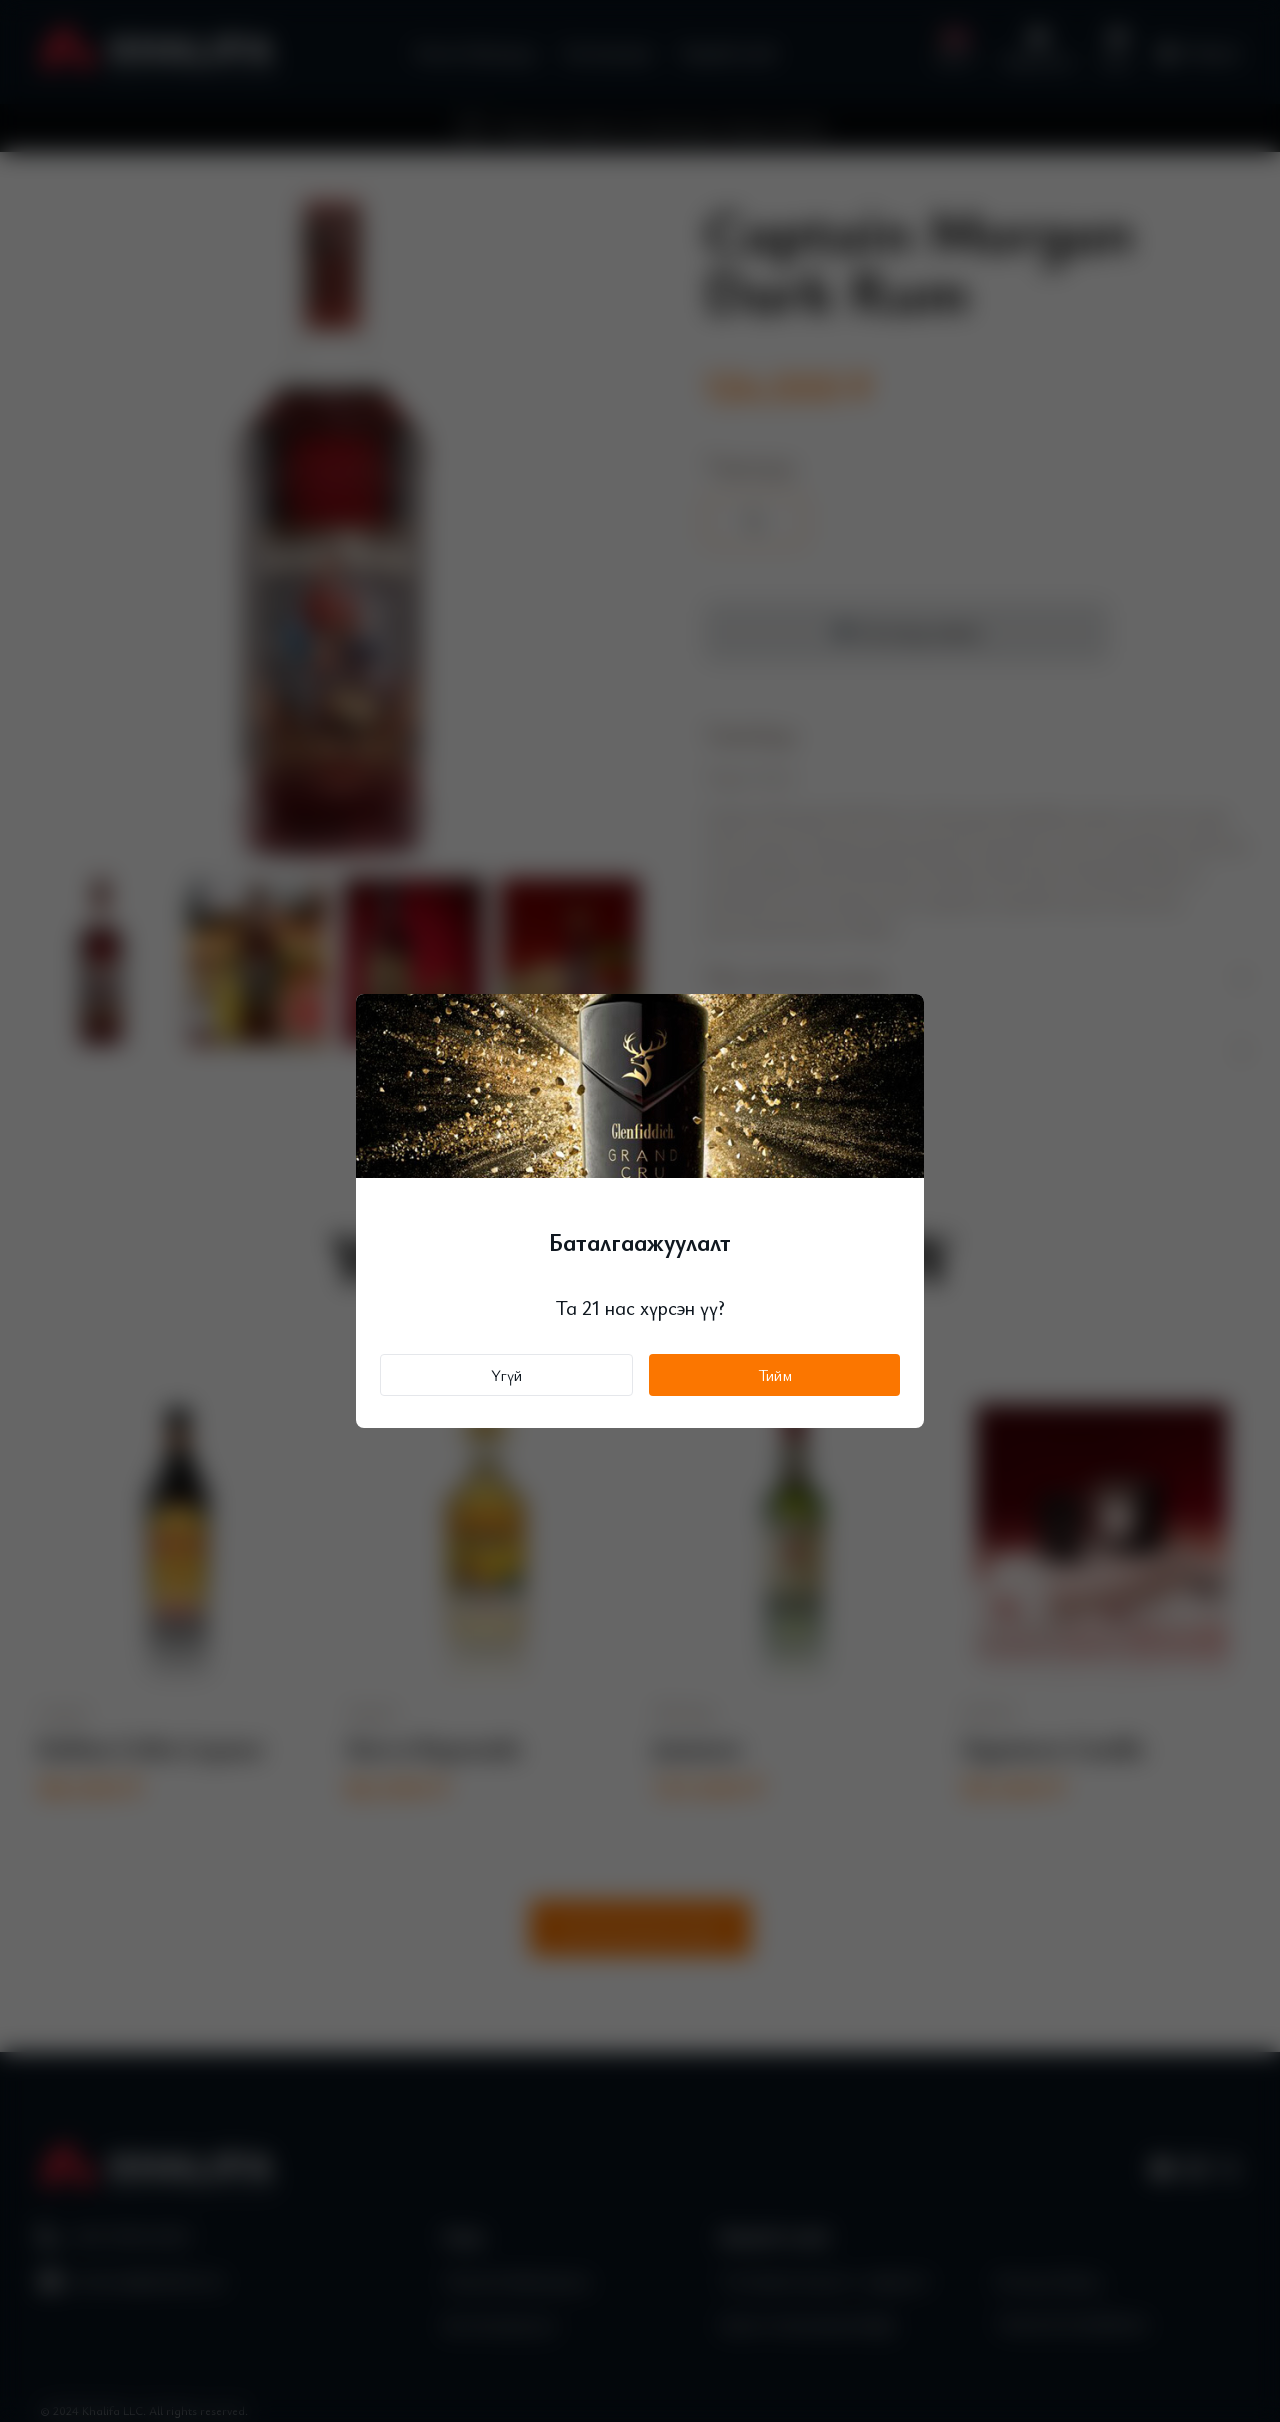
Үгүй (506, 1375)
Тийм (775, 1375)
